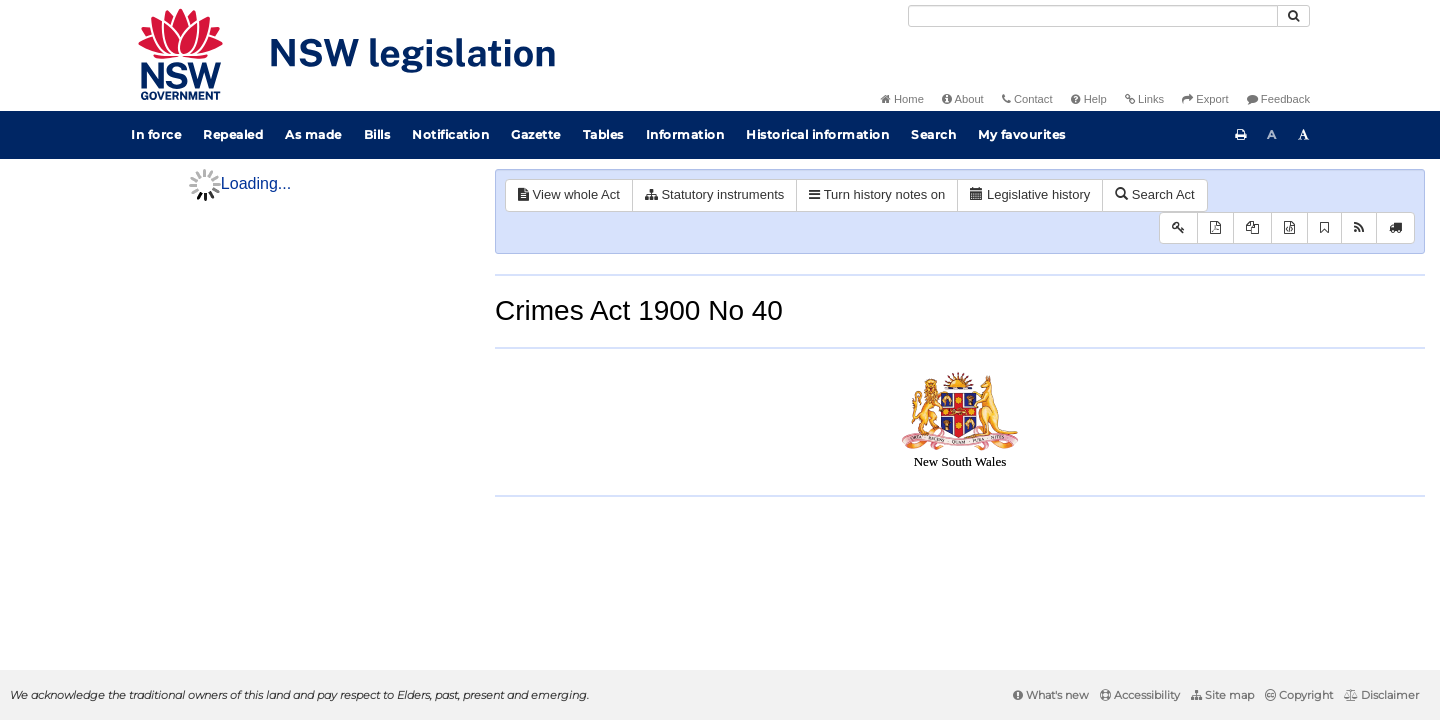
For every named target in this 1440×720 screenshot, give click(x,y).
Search (933, 134)
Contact (1027, 99)
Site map (1222, 695)
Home (902, 99)
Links (1144, 99)
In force (156, 134)
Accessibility (1140, 695)
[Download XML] (1289, 228)
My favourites (1022, 134)
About (963, 99)
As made (313, 134)
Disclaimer (1381, 695)
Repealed (233, 134)
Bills (377, 134)
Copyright (1299, 695)
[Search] (1093, 16)
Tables (603, 134)
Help (1089, 99)
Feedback (1278, 99)
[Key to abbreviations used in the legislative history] (1178, 228)
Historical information (817, 134)
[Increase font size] (1304, 135)
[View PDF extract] (1252, 228)
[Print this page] (1241, 135)
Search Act (1154, 194)
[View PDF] (1215, 228)
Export (1205, 99)
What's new (1051, 695)
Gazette (536, 134)
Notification (450, 134)
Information (685, 134)
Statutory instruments (714, 194)
